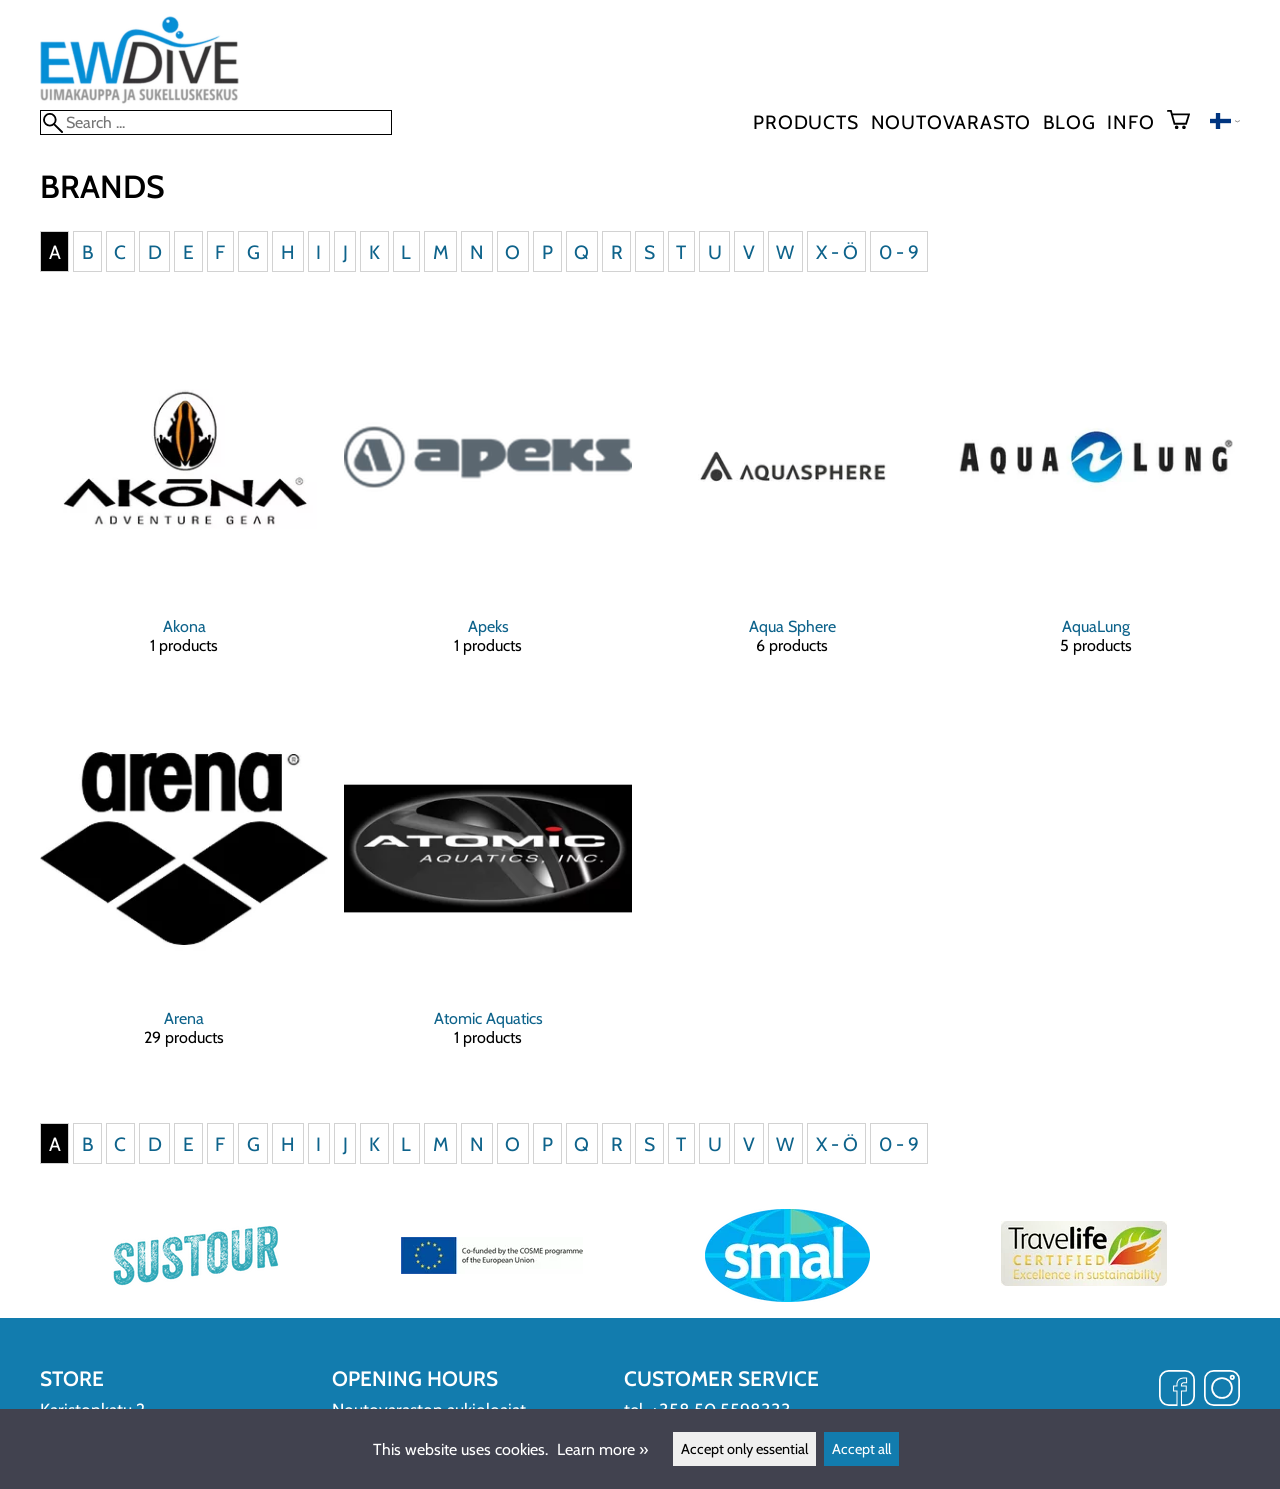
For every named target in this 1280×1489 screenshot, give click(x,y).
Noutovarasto (951, 122)
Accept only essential (744, 1449)
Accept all (861, 1449)
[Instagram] (1222, 1390)
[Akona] (184, 501)
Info (1130, 122)
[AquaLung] (1096, 501)
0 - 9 (899, 251)
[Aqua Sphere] (792, 501)
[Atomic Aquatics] (488, 893)
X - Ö (837, 251)
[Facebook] (1177, 1390)
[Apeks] (488, 501)
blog (1069, 122)
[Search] (216, 122)
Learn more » (602, 1449)
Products (805, 122)
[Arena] (184, 893)
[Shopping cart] (1186, 122)
